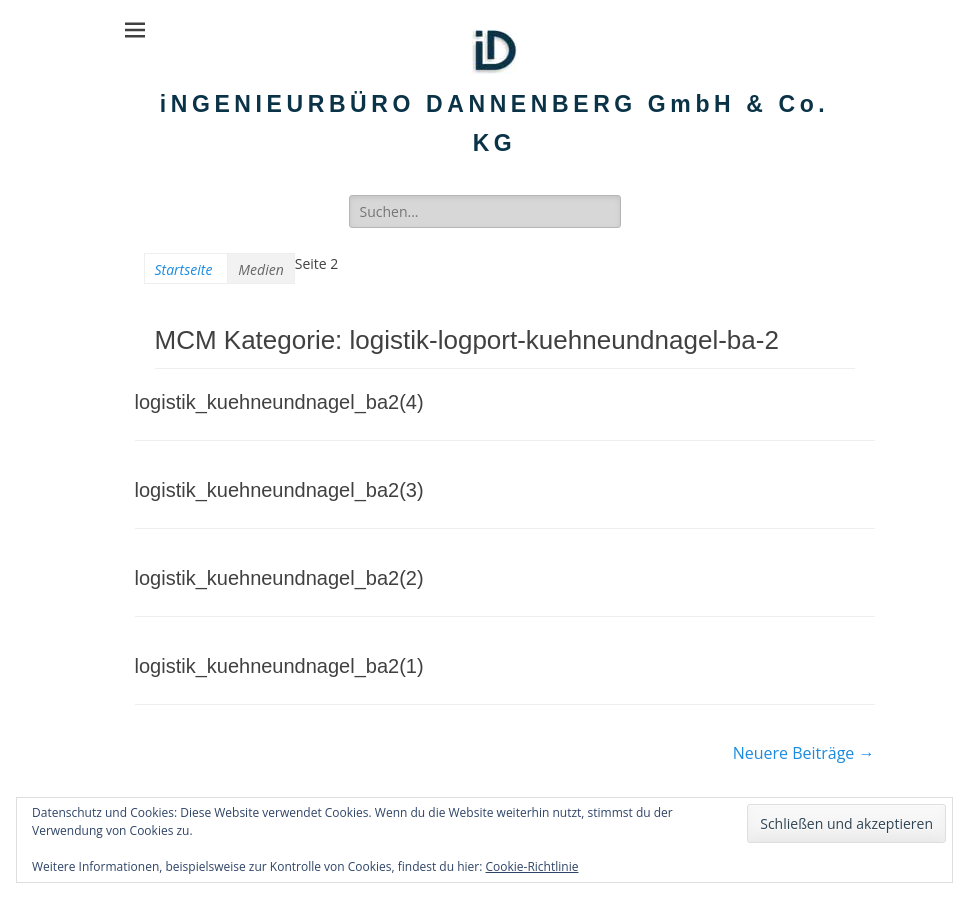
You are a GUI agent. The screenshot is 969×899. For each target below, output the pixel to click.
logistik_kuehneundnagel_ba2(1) (279, 666)
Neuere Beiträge (804, 753)
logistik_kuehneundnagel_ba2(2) (279, 578)
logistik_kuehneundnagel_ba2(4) (279, 402)
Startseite (184, 269)
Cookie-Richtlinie (532, 866)
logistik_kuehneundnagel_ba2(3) (279, 490)
